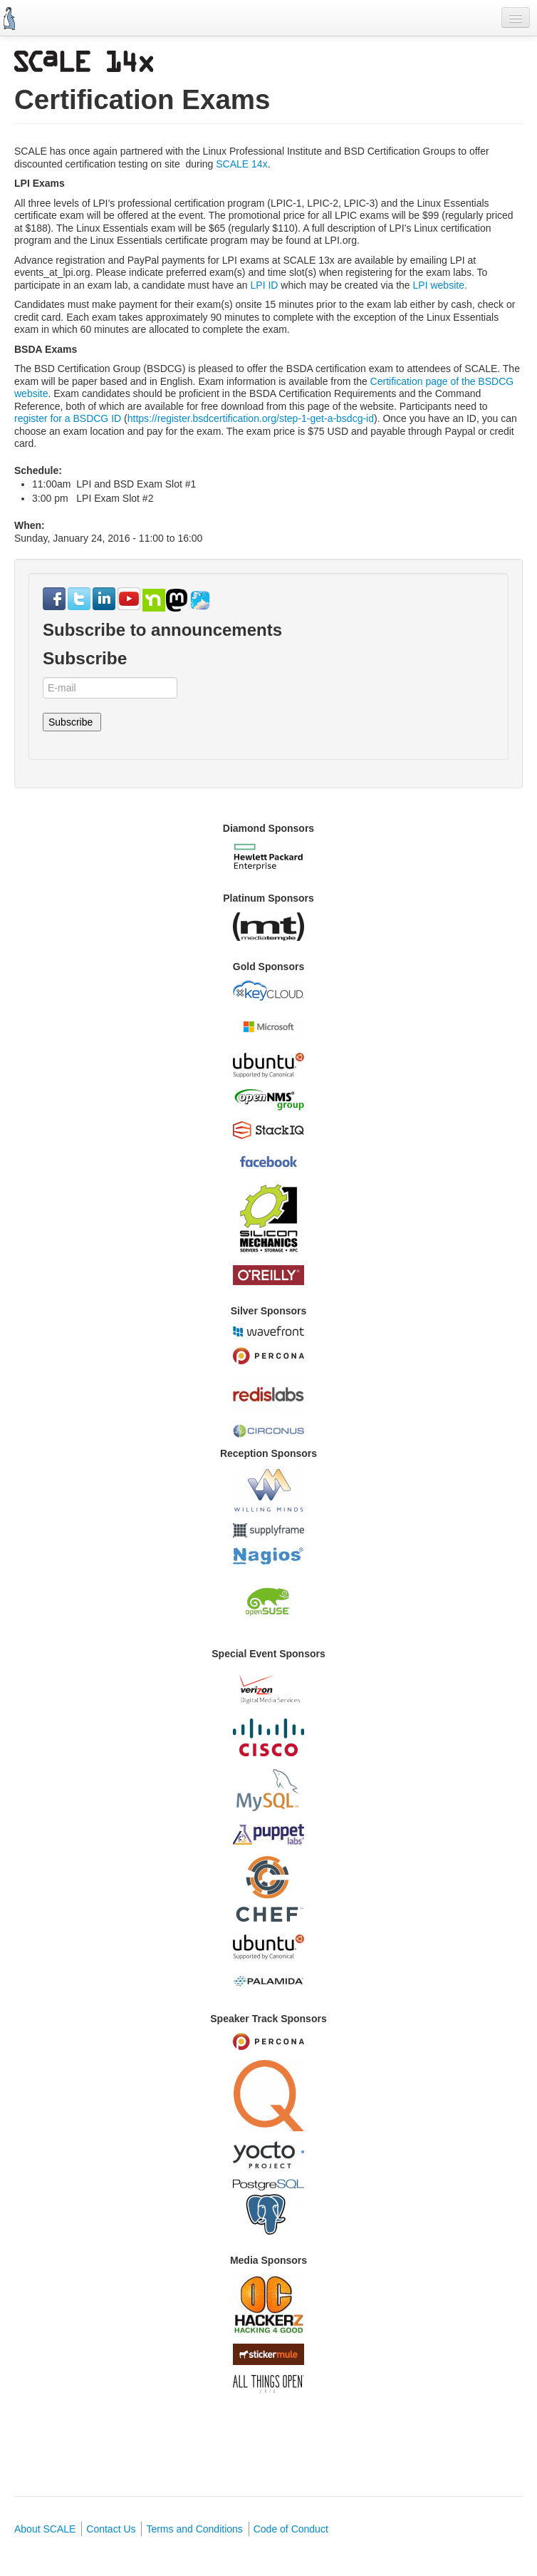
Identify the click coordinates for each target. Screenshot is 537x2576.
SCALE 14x (241, 164)
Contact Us (110, 2529)
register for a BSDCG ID (67, 418)
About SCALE (44, 2529)
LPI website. (440, 285)
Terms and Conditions (194, 2529)
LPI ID (266, 285)
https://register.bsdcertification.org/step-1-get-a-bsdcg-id (250, 418)
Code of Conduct (291, 2529)
